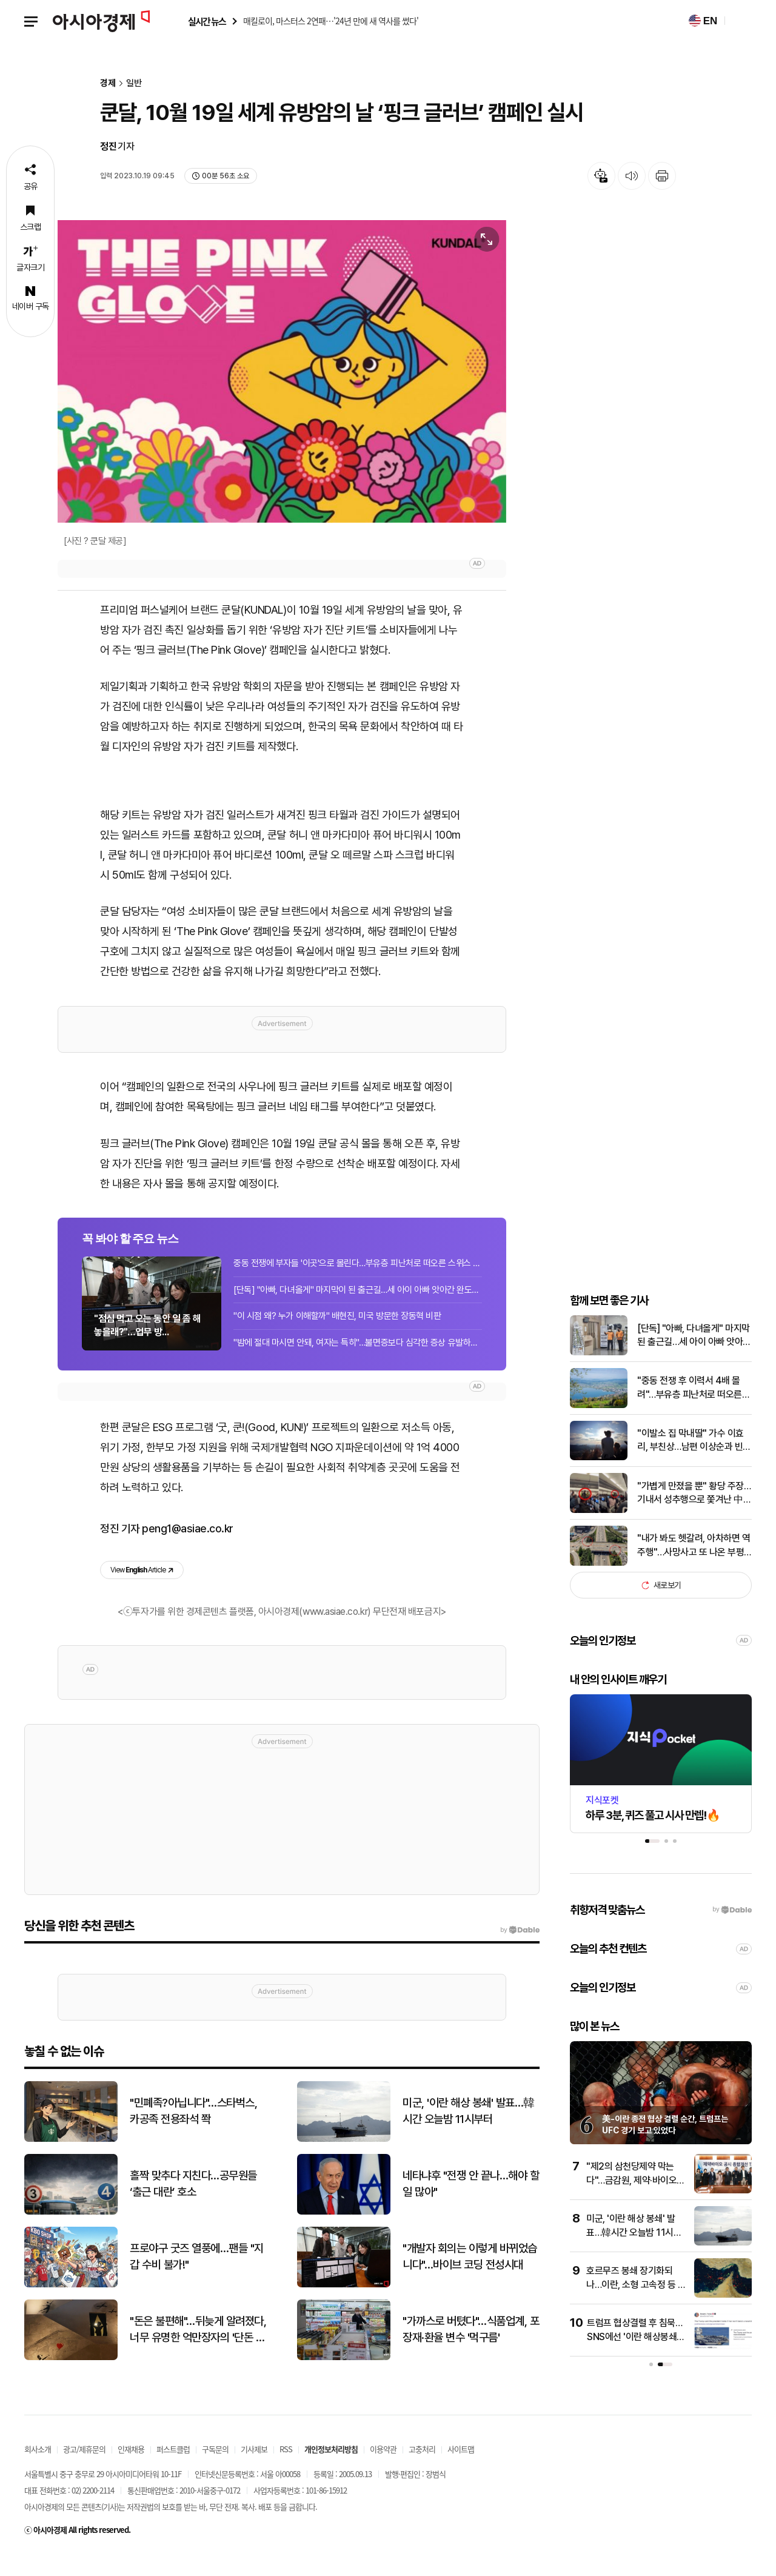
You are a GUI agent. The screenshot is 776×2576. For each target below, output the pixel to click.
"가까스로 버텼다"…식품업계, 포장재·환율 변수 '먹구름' (471, 2350)
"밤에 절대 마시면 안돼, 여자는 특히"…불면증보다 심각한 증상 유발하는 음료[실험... (357, 1359)
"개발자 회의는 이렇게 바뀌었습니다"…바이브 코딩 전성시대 (470, 2277)
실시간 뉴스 (207, 21)
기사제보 (254, 2470)
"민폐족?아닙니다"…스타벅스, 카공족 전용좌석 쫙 (193, 2132)
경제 (108, 83)
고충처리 (422, 2470)
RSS (285, 2470)
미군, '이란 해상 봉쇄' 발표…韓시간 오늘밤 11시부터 (633, 2253)
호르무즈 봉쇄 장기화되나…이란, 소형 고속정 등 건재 (636, 2305)
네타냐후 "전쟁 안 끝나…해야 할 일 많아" (471, 2205)
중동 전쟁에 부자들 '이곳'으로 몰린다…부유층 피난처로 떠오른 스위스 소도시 (357, 1280)
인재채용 (131, 2470)
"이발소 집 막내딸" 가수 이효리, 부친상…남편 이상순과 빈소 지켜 (694, 1462)
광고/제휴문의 (84, 2470)
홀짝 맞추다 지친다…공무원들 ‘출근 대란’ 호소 (193, 2205)
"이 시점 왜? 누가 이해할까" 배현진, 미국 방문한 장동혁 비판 (337, 1332)
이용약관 (383, 2470)
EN (703, 21)
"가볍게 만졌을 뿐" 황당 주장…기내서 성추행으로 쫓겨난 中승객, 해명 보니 (694, 1514)
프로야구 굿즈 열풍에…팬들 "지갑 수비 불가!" (197, 2277)
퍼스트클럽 (173, 2470)
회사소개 (37, 2470)
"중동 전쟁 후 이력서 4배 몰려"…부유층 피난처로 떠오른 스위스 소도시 (689, 1409)
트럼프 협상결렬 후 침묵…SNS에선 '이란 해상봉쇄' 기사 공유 (634, 2357)
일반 (134, 83)
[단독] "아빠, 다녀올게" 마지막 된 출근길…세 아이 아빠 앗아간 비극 (694, 1357)
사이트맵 (460, 2470)
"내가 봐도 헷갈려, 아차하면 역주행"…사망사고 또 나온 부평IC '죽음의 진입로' (693, 1567)
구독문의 (215, 2470)
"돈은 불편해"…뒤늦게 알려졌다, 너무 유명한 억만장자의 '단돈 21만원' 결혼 (198, 2351)
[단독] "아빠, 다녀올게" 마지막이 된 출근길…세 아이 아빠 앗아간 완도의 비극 (357, 1306)
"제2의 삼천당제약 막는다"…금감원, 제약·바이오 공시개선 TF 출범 (631, 2201)
